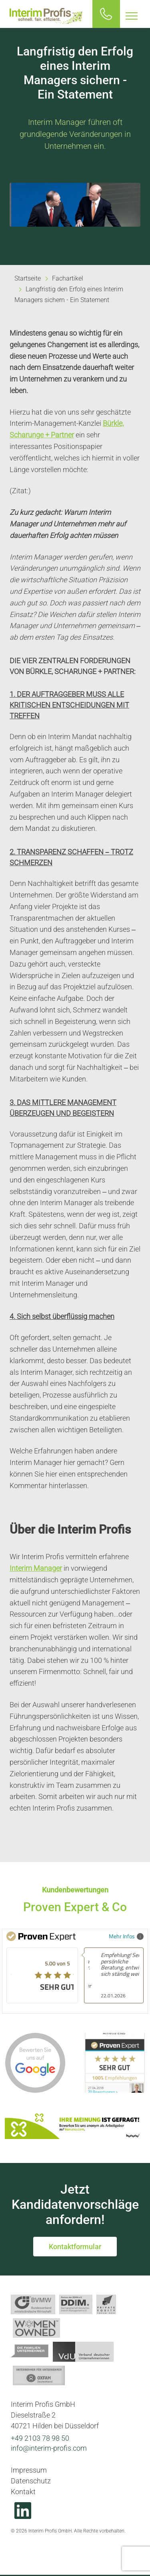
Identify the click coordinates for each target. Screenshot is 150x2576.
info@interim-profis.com (49, 2448)
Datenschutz (31, 2481)
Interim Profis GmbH (46, 16)
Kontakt (23, 2491)
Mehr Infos (126, 1936)
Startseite (27, 278)
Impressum (29, 2470)
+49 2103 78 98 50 (40, 2438)
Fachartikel (67, 278)
